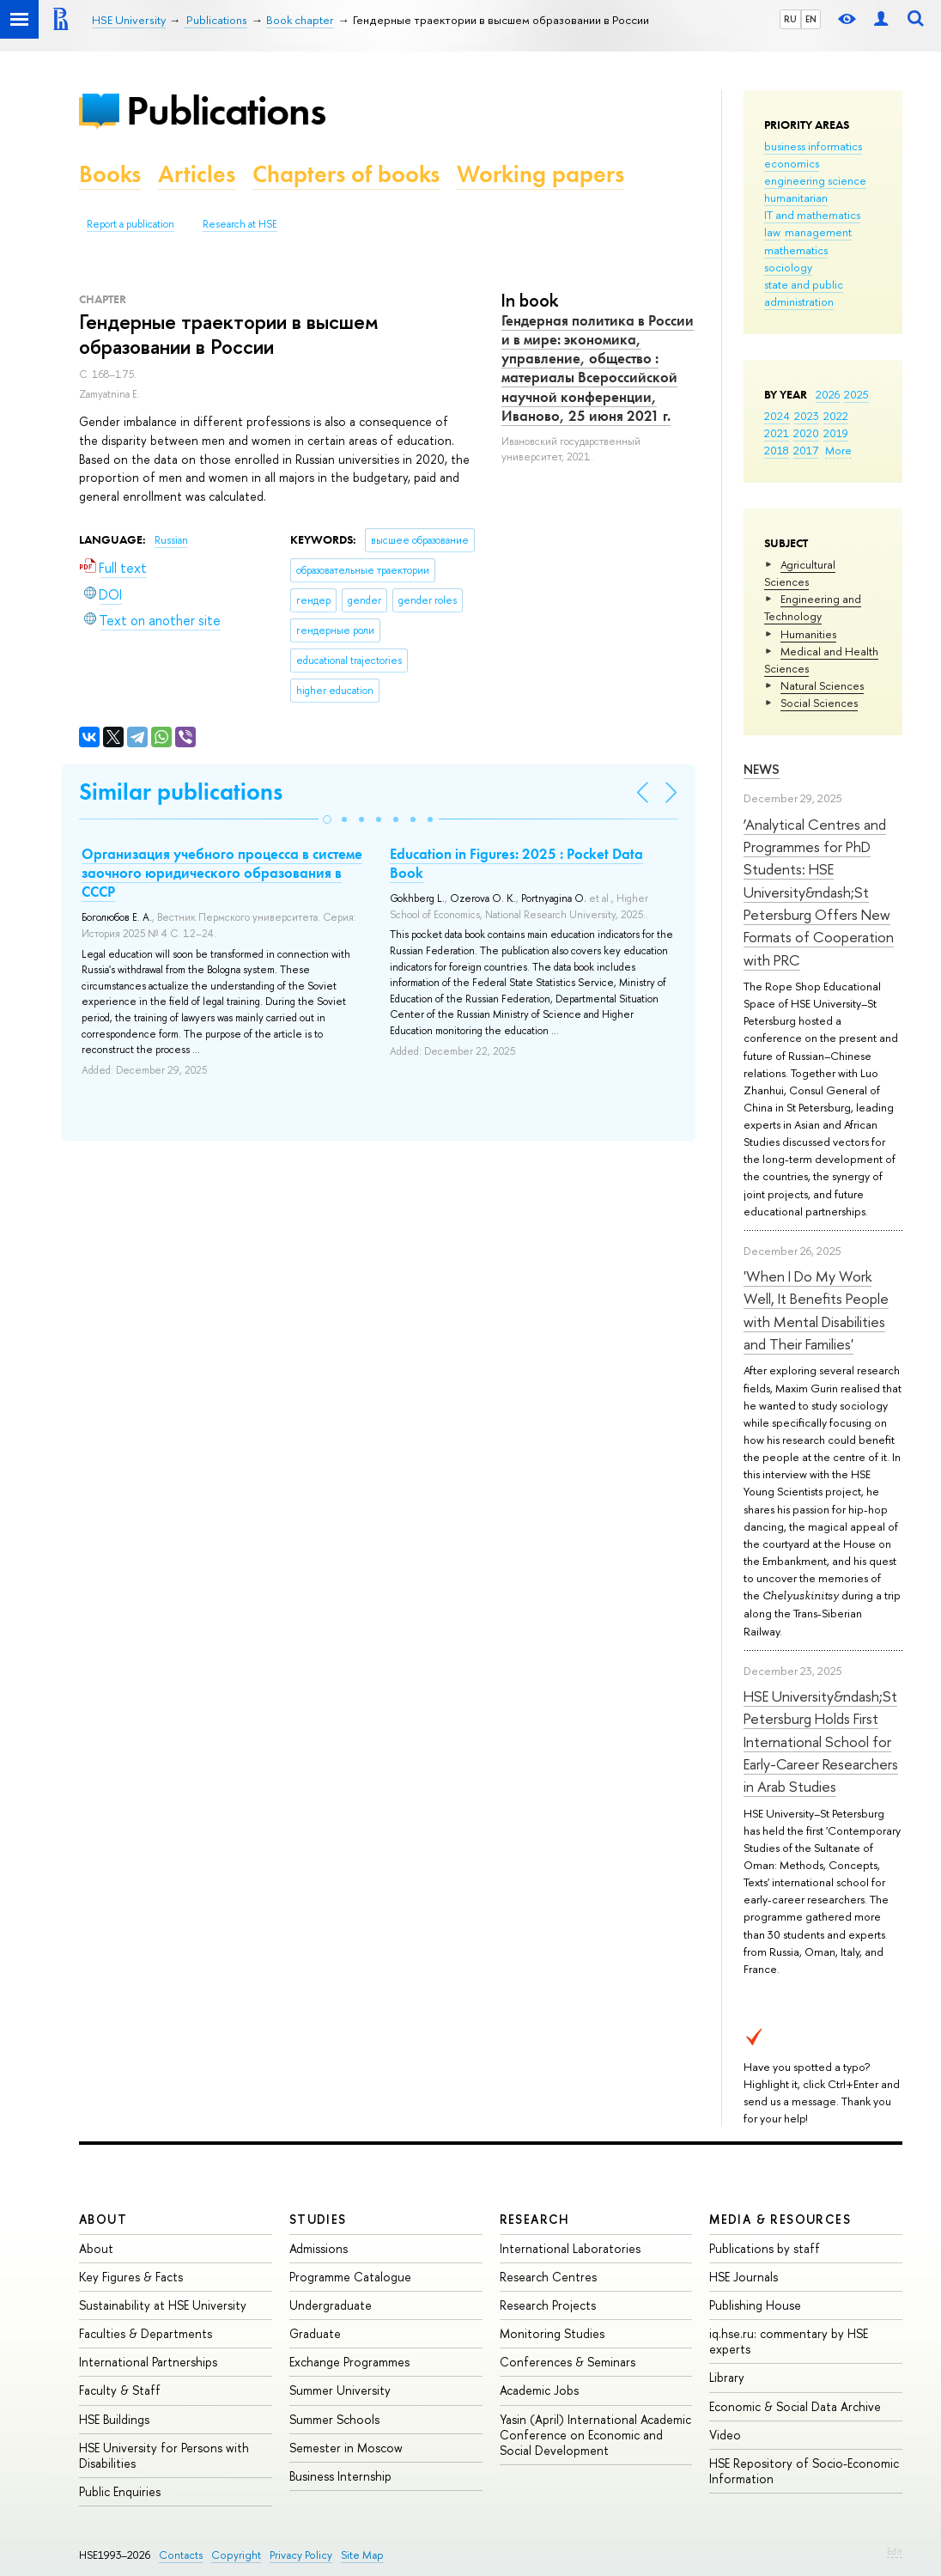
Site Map (362, 2555)
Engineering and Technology (812, 607)
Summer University (340, 2390)
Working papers (540, 174)
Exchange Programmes (349, 2362)
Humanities (808, 634)
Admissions (318, 2248)
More (838, 450)
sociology (788, 267)
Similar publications (180, 791)
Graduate (315, 2333)
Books (110, 174)
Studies (318, 2219)
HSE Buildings (114, 2419)
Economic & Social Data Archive (795, 2406)
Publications (225, 110)
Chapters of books (346, 174)
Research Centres (548, 2276)
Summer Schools (334, 2419)
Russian (171, 540)
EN (811, 19)
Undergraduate (330, 2305)
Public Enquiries (120, 2491)
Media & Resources (780, 2219)
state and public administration (803, 293)
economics (791, 163)
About (103, 2219)
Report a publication (130, 224)
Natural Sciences (822, 685)
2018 (776, 450)
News (762, 769)
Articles (196, 174)
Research (535, 2219)
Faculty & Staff (120, 2390)
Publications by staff (764, 2248)
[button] (327, 819)
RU (790, 19)
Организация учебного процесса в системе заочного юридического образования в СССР (222, 872)
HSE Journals (743, 2276)
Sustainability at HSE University (162, 2305)
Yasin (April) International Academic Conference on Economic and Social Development (595, 2434)
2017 (805, 450)
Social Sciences (819, 702)
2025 (856, 394)
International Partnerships (148, 2362)
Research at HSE (240, 224)
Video (725, 2435)
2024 (777, 415)
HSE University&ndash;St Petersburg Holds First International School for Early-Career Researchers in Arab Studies (821, 1741)
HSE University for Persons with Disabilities (164, 2455)
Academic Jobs (539, 2390)
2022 (835, 415)
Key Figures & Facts (131, 2276)
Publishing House (755, 2305)
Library (726, 2377)
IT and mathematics (812, 214)
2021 (776, 433)
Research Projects (548, 2305)
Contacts (181, 2555)
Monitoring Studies (552, 2333)
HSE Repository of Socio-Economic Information (804, 2471)
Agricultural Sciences (799, 573)
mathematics (796, 250)
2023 (806, 415)
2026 (828, 394)
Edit (894, 2551)
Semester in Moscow (346, 2447)
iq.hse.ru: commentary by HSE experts (788, 2341)
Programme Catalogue (350, 2276)
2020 (806, 433)
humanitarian (796, 197)
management (818, 232)
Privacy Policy (301, 2555)
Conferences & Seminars (567, 2362)
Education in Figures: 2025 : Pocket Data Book (516, 863)
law (772, 232)
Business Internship (340, 2476)
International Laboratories (570, 2248)
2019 (835, 433)
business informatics (813, 146)
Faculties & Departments (145, 2333)
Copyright (236, 2555)
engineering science (815, 180)
